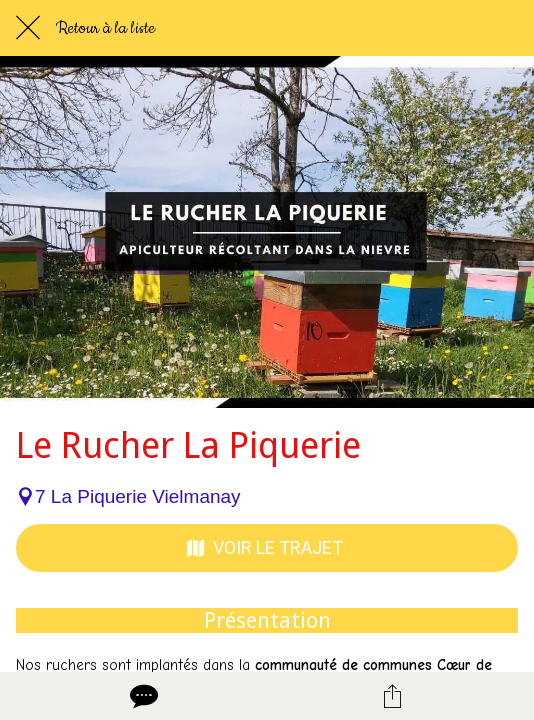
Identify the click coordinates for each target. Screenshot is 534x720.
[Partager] (393, 696)
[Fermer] (28, 28)
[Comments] (142, 696)
